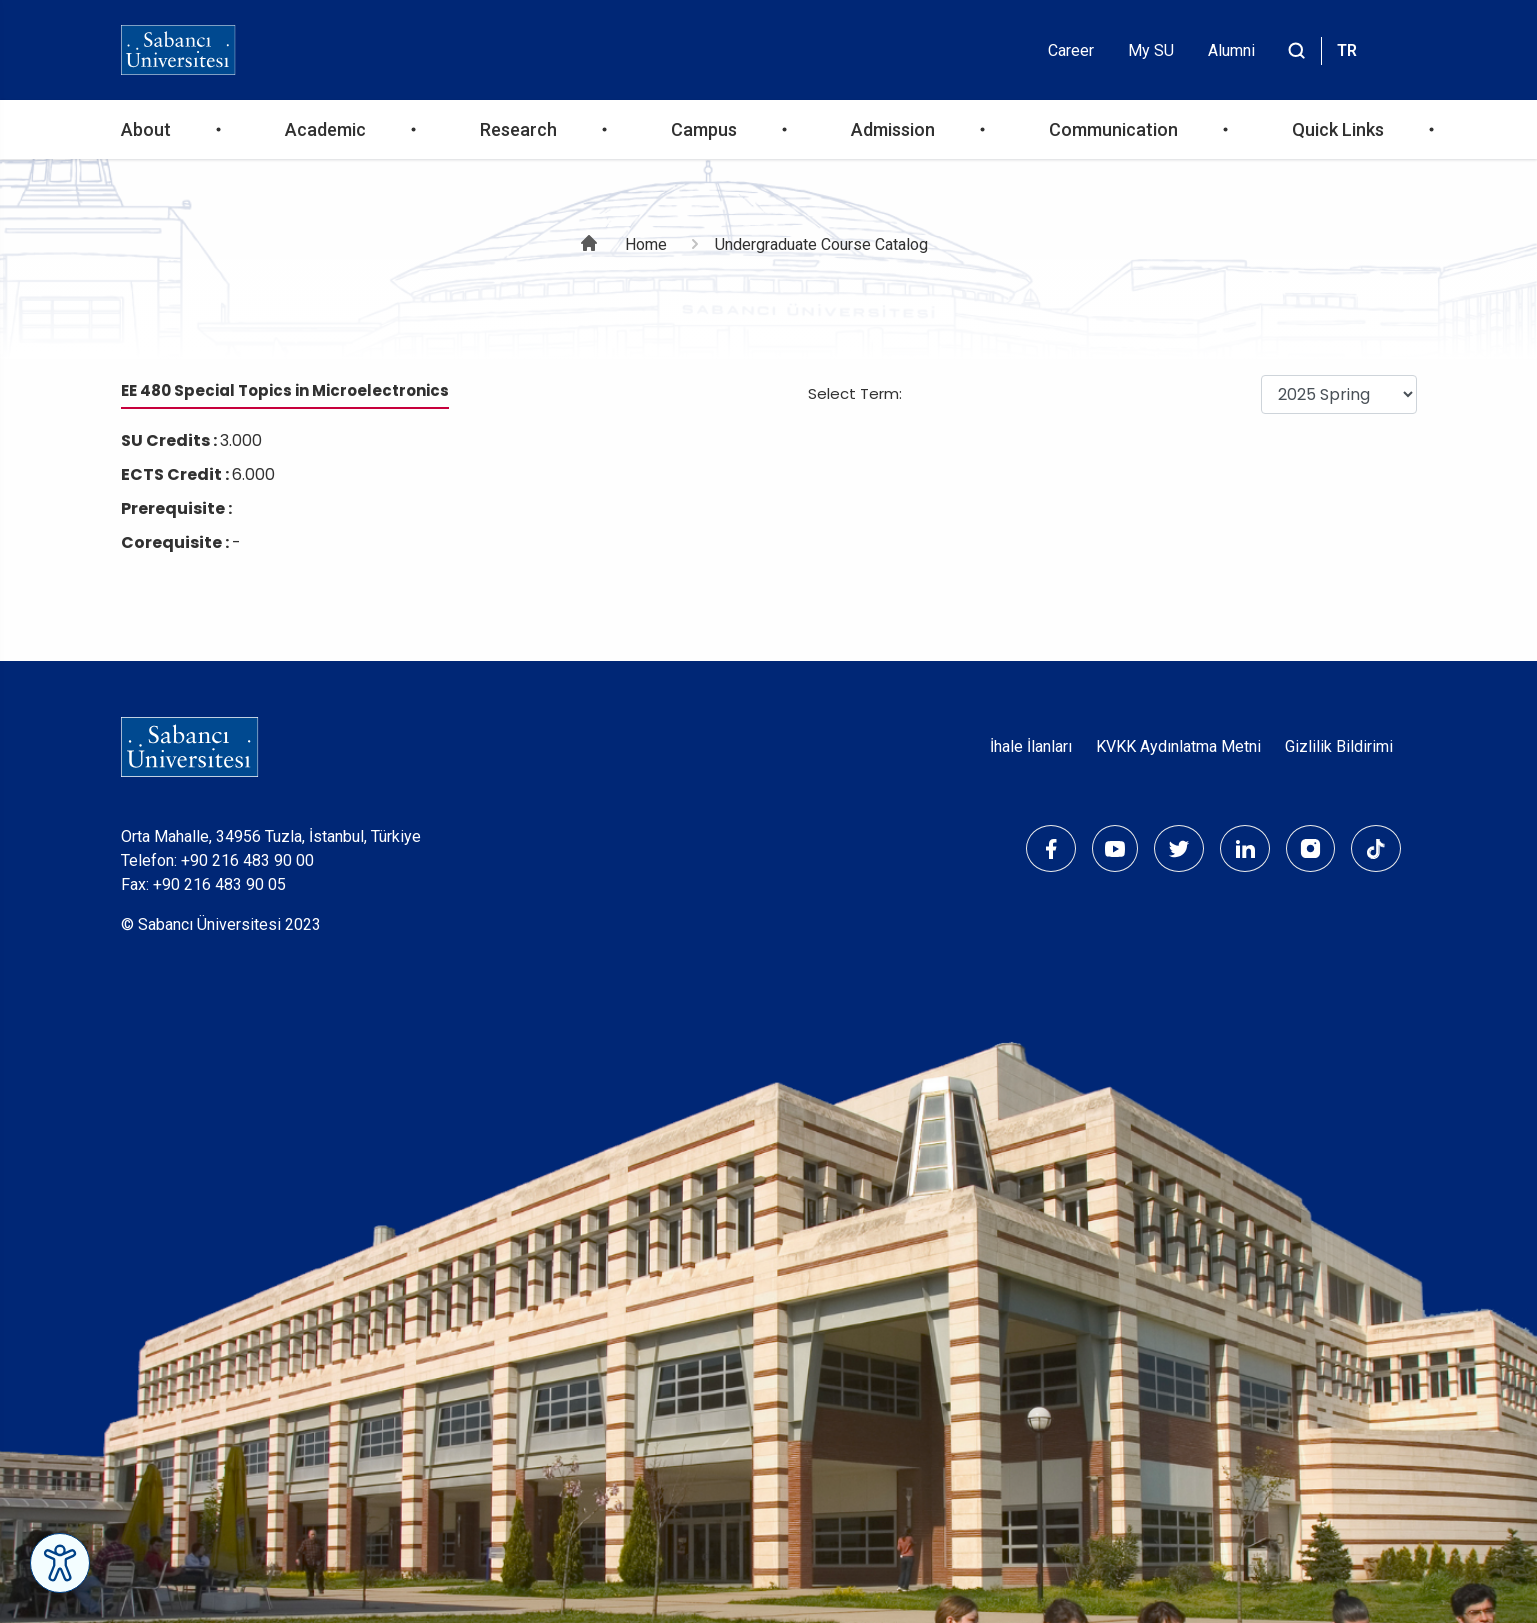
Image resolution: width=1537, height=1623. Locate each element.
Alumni (1231, 50)
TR (1347, 50)
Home (646, 244)
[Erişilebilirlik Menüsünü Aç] (60, 1563)
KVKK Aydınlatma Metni (1178, 746)
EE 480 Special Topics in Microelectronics (285, 390)
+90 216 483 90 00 (247, 860)
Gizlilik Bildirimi (1339, 746)
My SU (1151, 50)
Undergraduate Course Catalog (821, 244)
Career (1071, 50)
